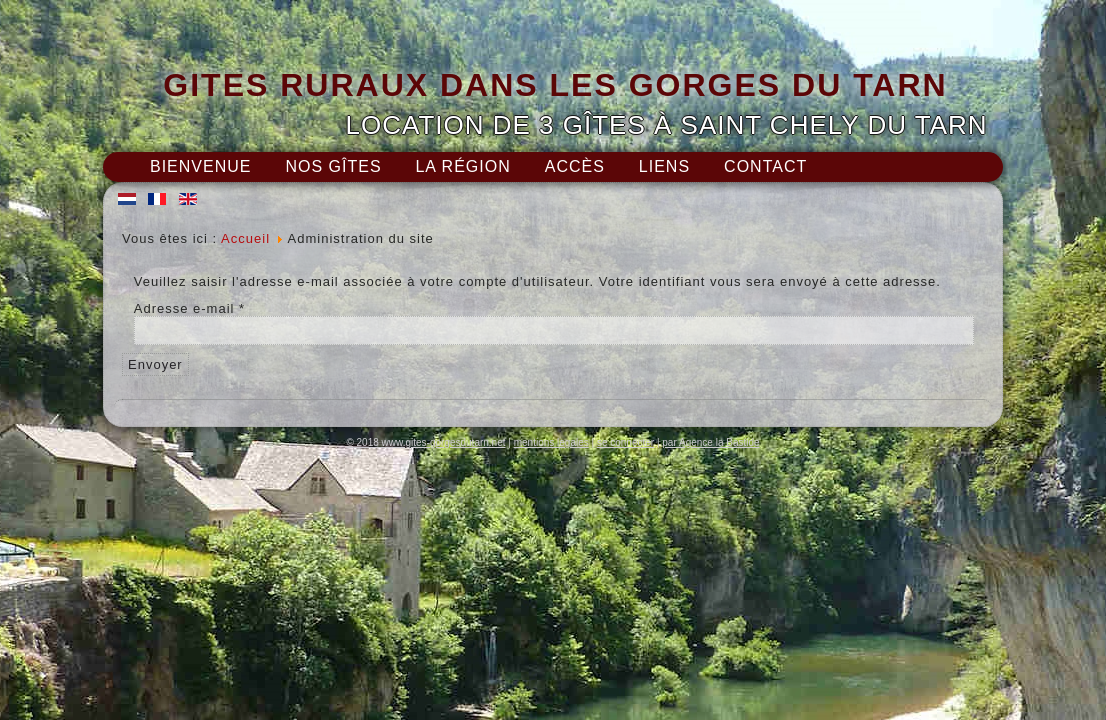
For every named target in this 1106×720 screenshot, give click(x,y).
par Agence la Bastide (710, 442)
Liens (664, 166)
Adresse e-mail (189, 308)
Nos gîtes (333, 166)
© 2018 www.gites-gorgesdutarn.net (425, 442)
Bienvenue (200, 166)
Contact (765, 166)
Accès (575, 166)
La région (462, 166)
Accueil (245, 238)
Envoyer (155, 364)
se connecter (625, 442)
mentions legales (551, 442)
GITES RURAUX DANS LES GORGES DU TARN (555, 85)
